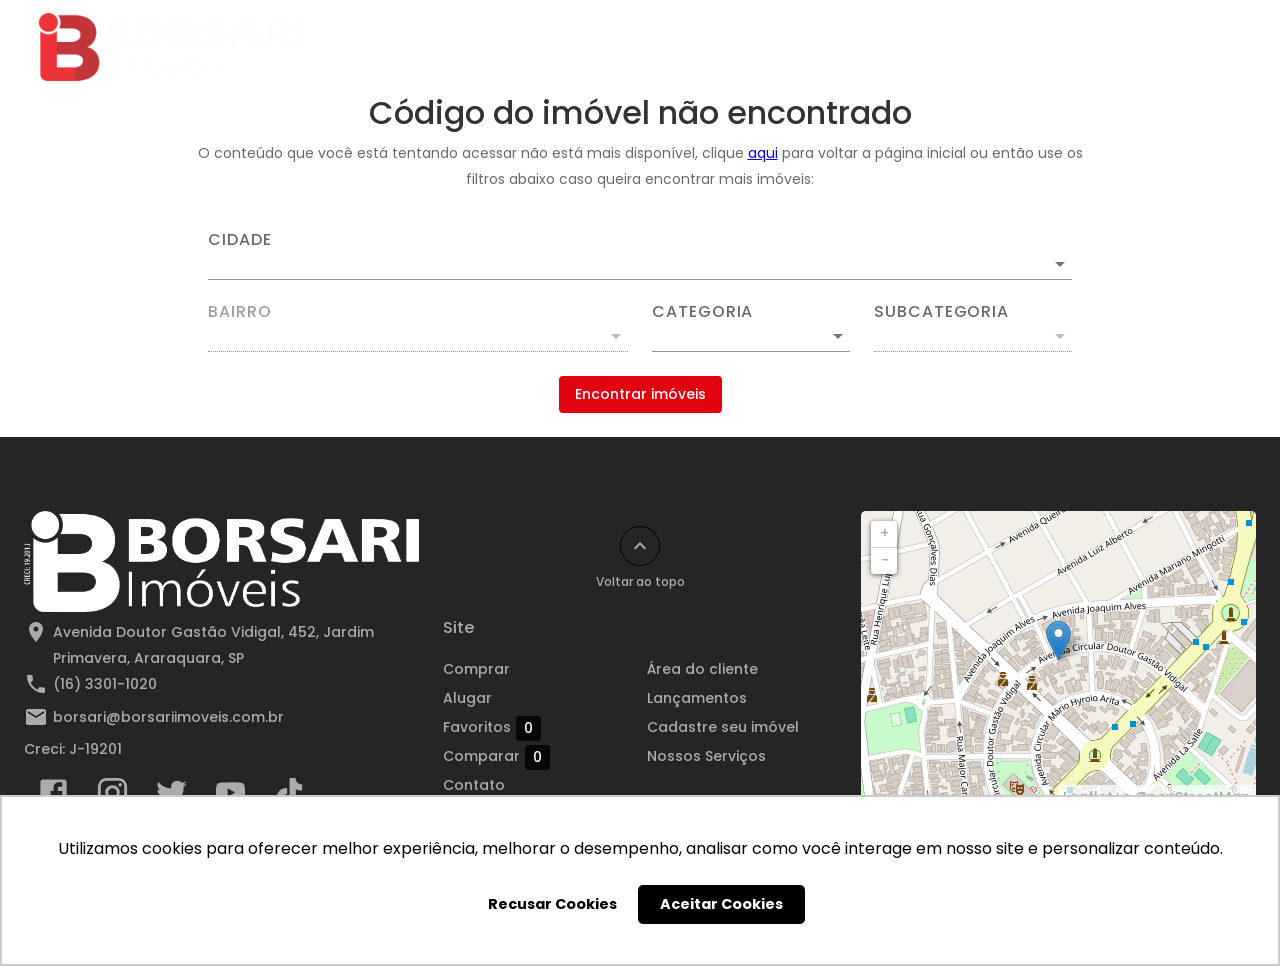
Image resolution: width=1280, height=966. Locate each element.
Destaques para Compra (677, 47)
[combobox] (640, 256)
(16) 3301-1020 (105, 684)
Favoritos (492, 728)
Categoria (702, 312)
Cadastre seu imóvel (723, 727)
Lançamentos (859, 47)
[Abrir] (1060, 264)
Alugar (520, 47)
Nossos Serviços (706, 756)
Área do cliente (1004, 47)
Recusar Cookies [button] (552, 904)
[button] (751, 336)
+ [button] (884, 533)
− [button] (885, 560)
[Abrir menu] (1214, 47)
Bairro (240, 312)
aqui (763, 153)
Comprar (422, 47)
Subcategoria (941, 312)
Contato (1131, 47)
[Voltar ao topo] (640, 546)
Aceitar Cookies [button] (721, 904)
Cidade (240, 240)
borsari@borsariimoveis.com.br (168, 717)
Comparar (496, 757)
